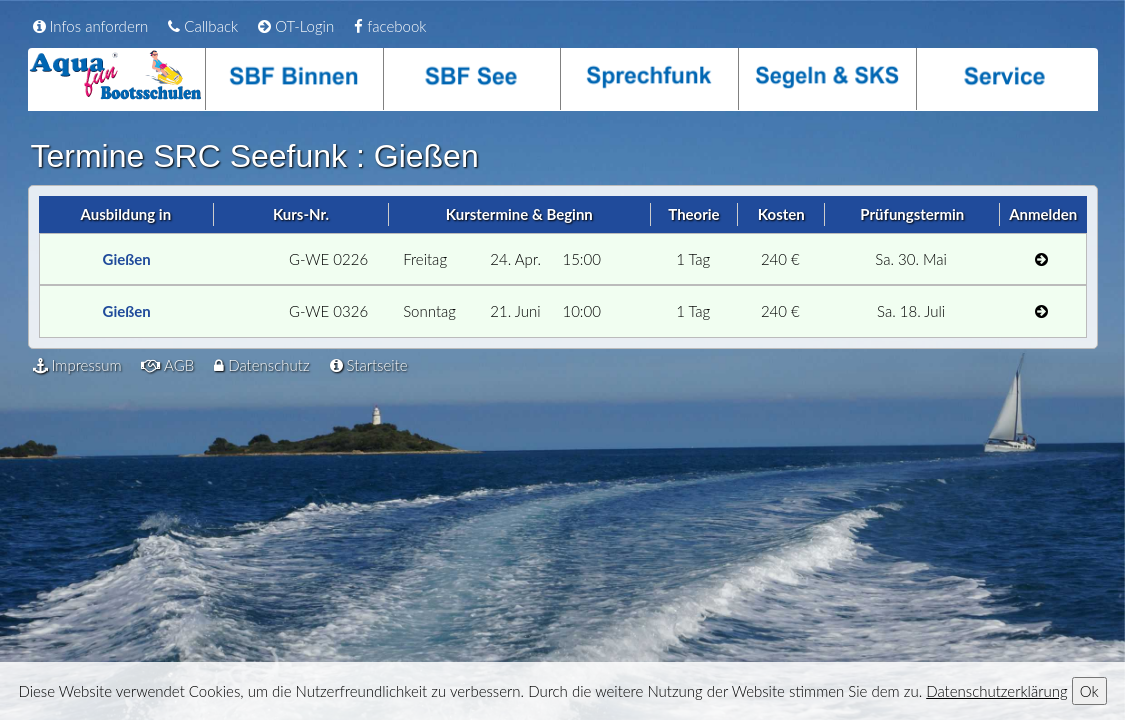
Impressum (77, 365)
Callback (203, 26)
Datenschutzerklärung (996, 691)
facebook (390, 26)
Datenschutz (261, 365)
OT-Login (296, 26)
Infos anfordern (91, 26)
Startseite (369, 365)
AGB (167, 365)
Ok (1089, 691)
